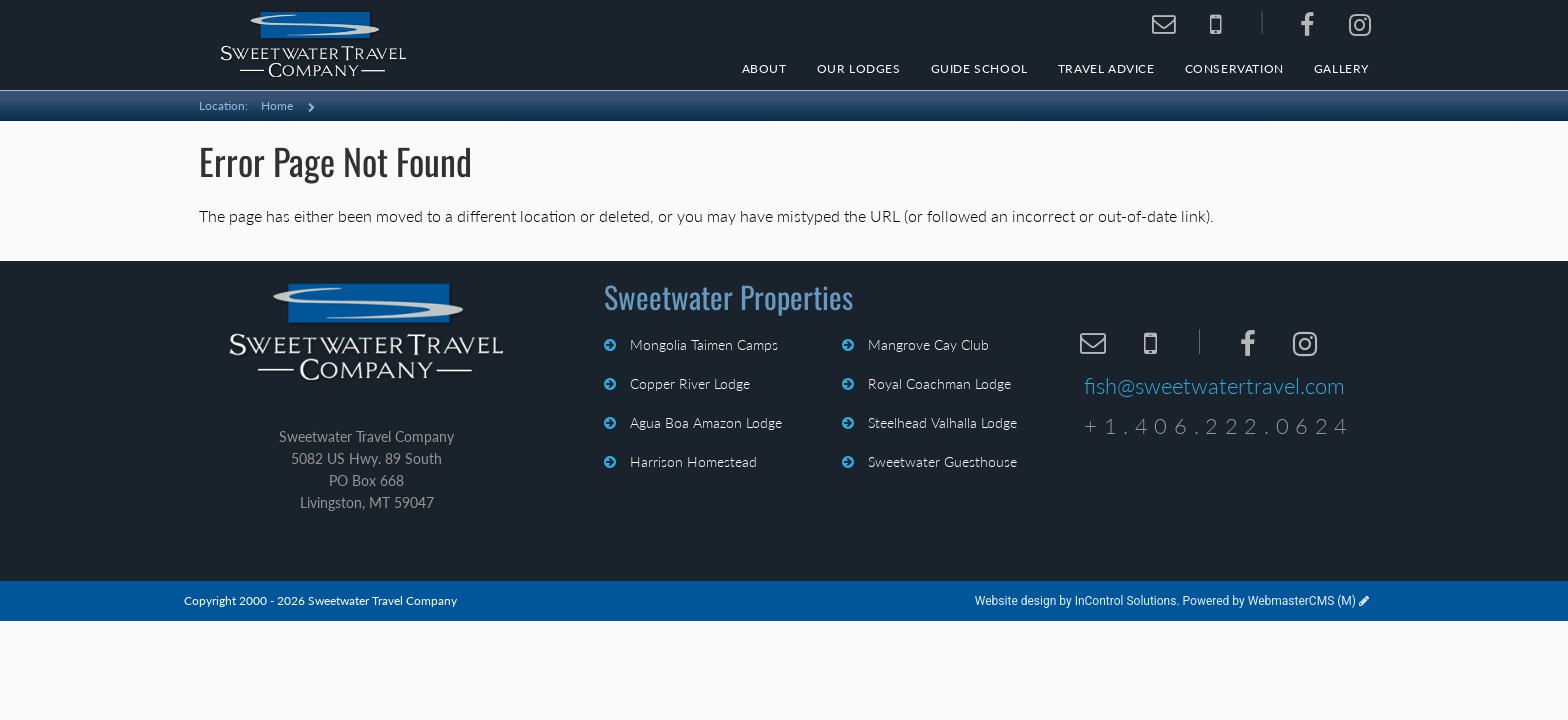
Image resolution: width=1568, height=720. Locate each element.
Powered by (1269, 601)
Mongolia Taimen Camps (702, 344)
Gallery (1341, 68)
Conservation (1234, 68)
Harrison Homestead (691, 461)
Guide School (979, 68)
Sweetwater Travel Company (366, 332)
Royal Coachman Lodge (937, 383)
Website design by (1076, 601)
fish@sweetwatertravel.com (1214, 385)
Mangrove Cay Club (926, 344)
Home (277, 105)
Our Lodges (859, 68)
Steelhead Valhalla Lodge (940, 422)
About (764, 68)
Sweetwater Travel (314, 45)
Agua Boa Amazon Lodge (704, 422)
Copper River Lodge (688, 383)
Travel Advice (1106, 68)
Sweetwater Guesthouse (940, 461)
